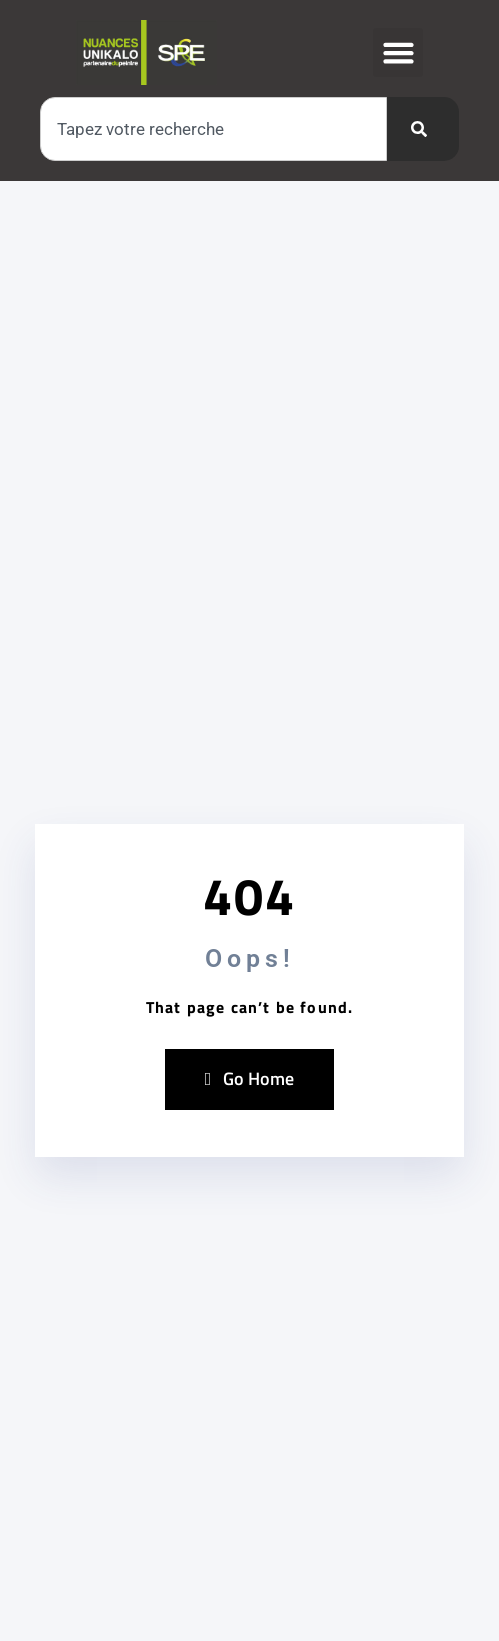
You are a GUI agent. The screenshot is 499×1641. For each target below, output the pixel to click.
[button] (398, 53)
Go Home (250, 1078)
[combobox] (213, 129)
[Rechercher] (423, 129)
